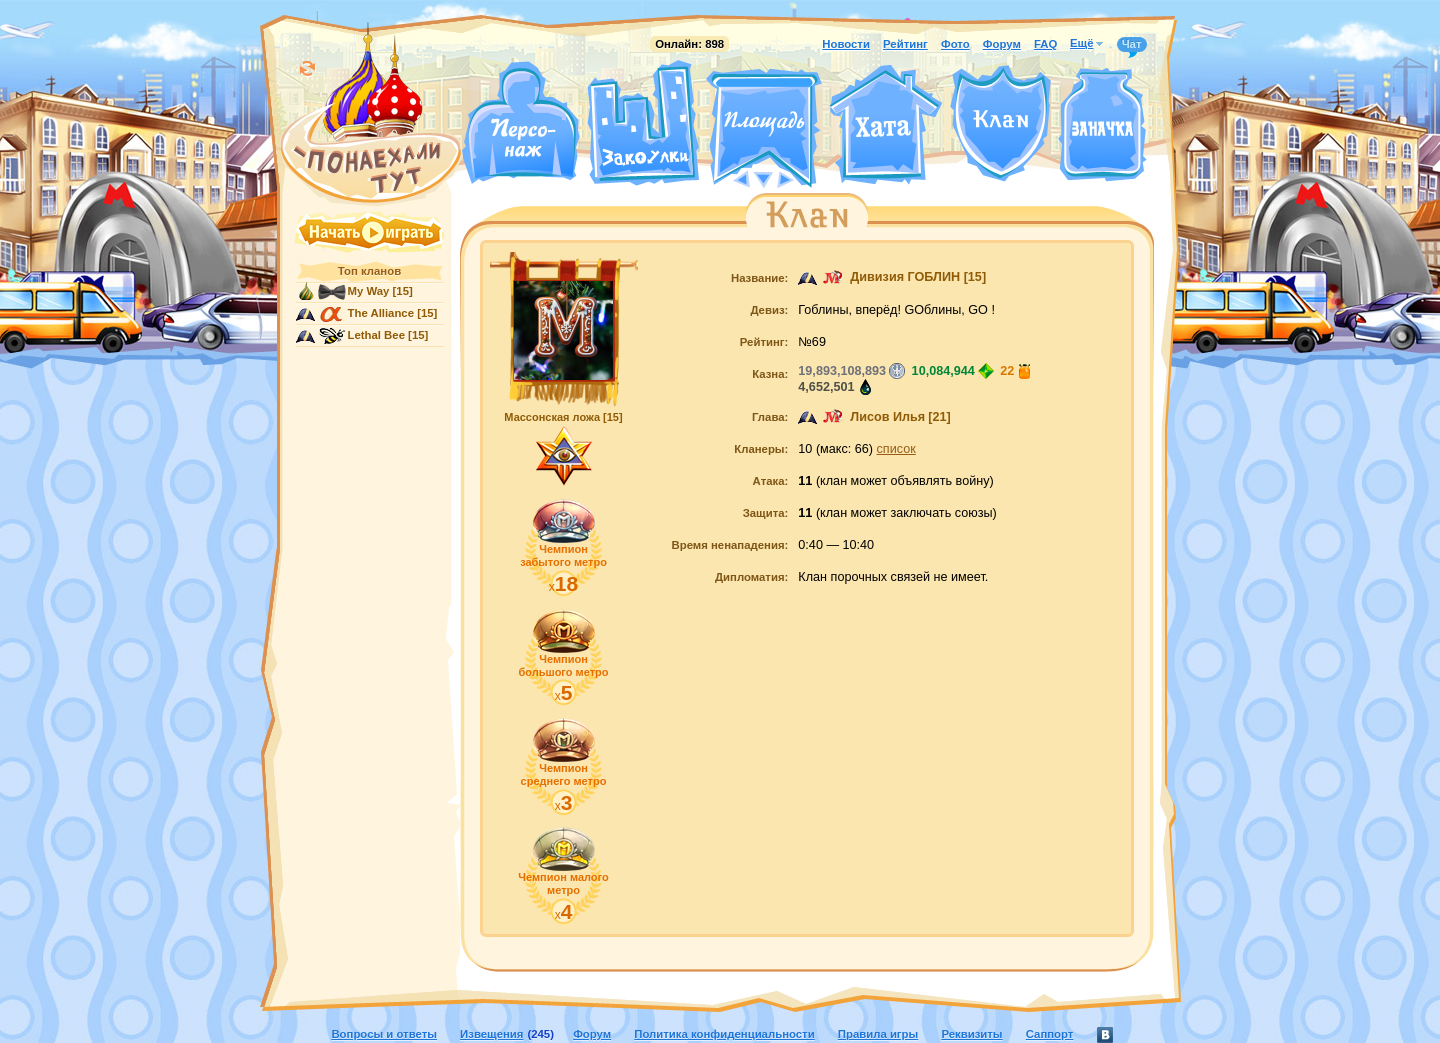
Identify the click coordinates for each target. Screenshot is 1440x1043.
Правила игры (878, 1034)
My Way (369, 291)
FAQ (1045, 44)
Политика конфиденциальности (724, 1034)
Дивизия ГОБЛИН (905, 277)
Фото (955, 44)
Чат (1132, 45)
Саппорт (1050, 1034)
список (896, 449)
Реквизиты (971, 1034)
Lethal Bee (376, 335)
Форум (1002, 44)
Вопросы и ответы (384, 1034)
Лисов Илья (887, 417)
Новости (846, 44)
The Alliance (381, 313)
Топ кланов (369, 271)
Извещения (491, 1034)
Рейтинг (905, 44)
